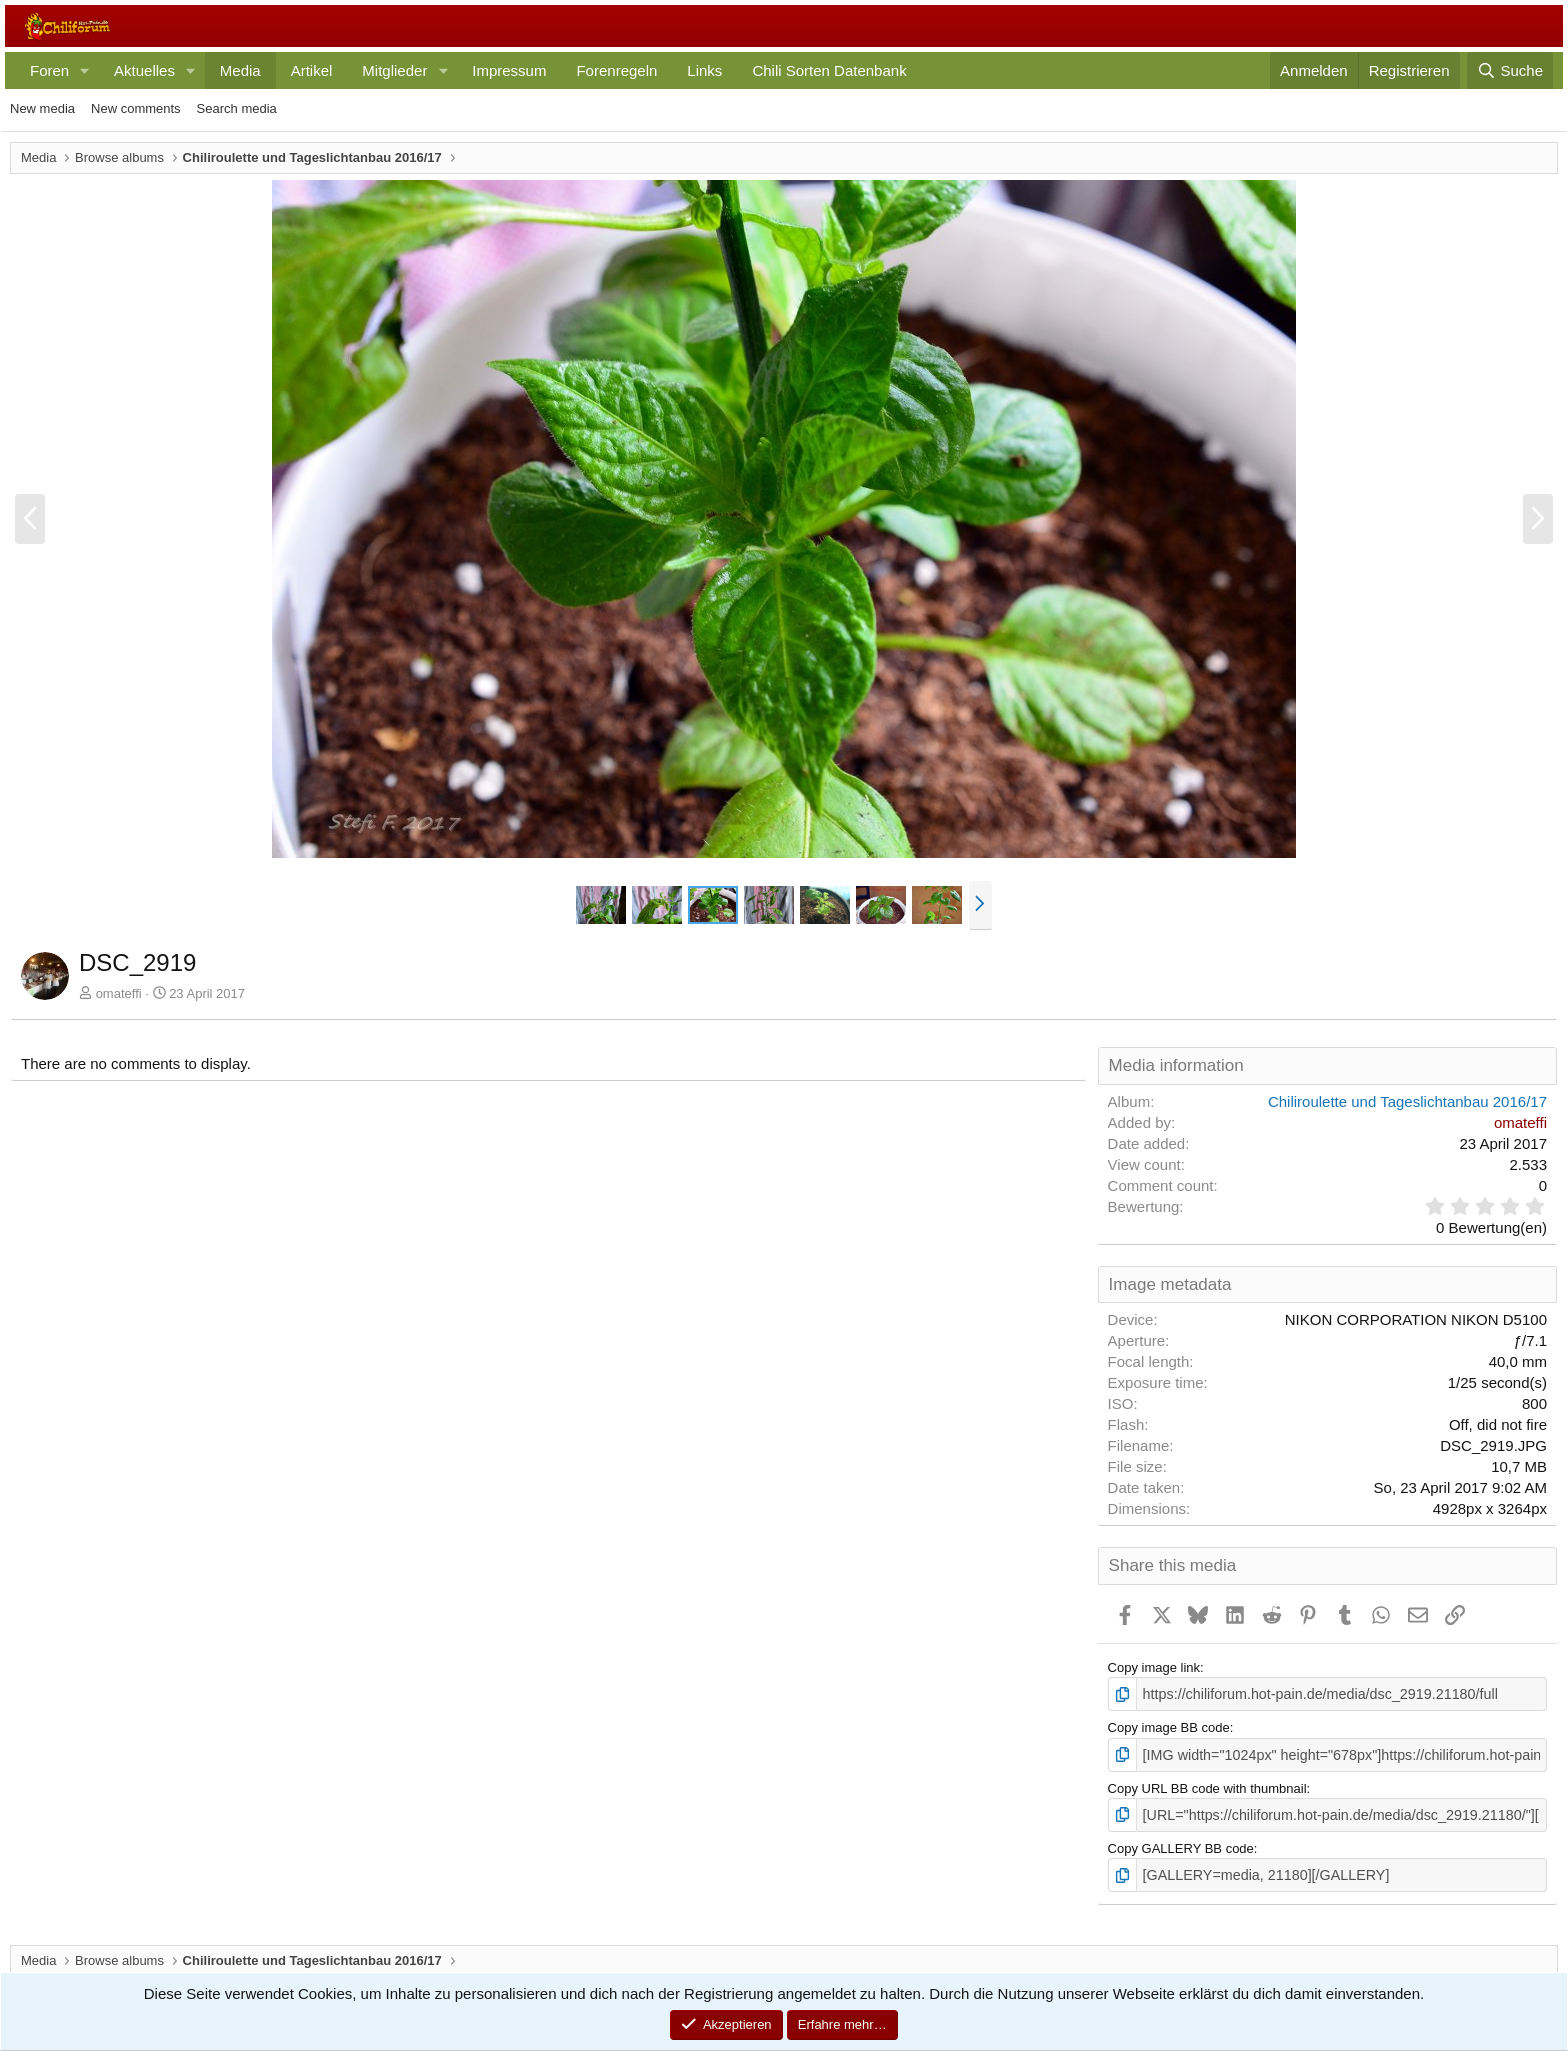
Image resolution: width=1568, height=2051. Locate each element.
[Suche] (1510, 70)
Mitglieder (394, 70)
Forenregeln (616, 70)
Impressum (509, 70)
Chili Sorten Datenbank (829, 70)
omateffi (119, 993)
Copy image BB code (1169, 1726)
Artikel (312, 70)
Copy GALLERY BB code (1181, 1842)
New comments (136, 108)
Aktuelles (144, 70)
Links (704, 70)
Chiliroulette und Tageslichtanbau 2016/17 (1407, 1101)
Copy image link (1154, 1667)
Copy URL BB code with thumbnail (1207, 1784)
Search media (237, 108)
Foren (49, 70)
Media (240, 70)
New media (42, 108)
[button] (85, 70)
